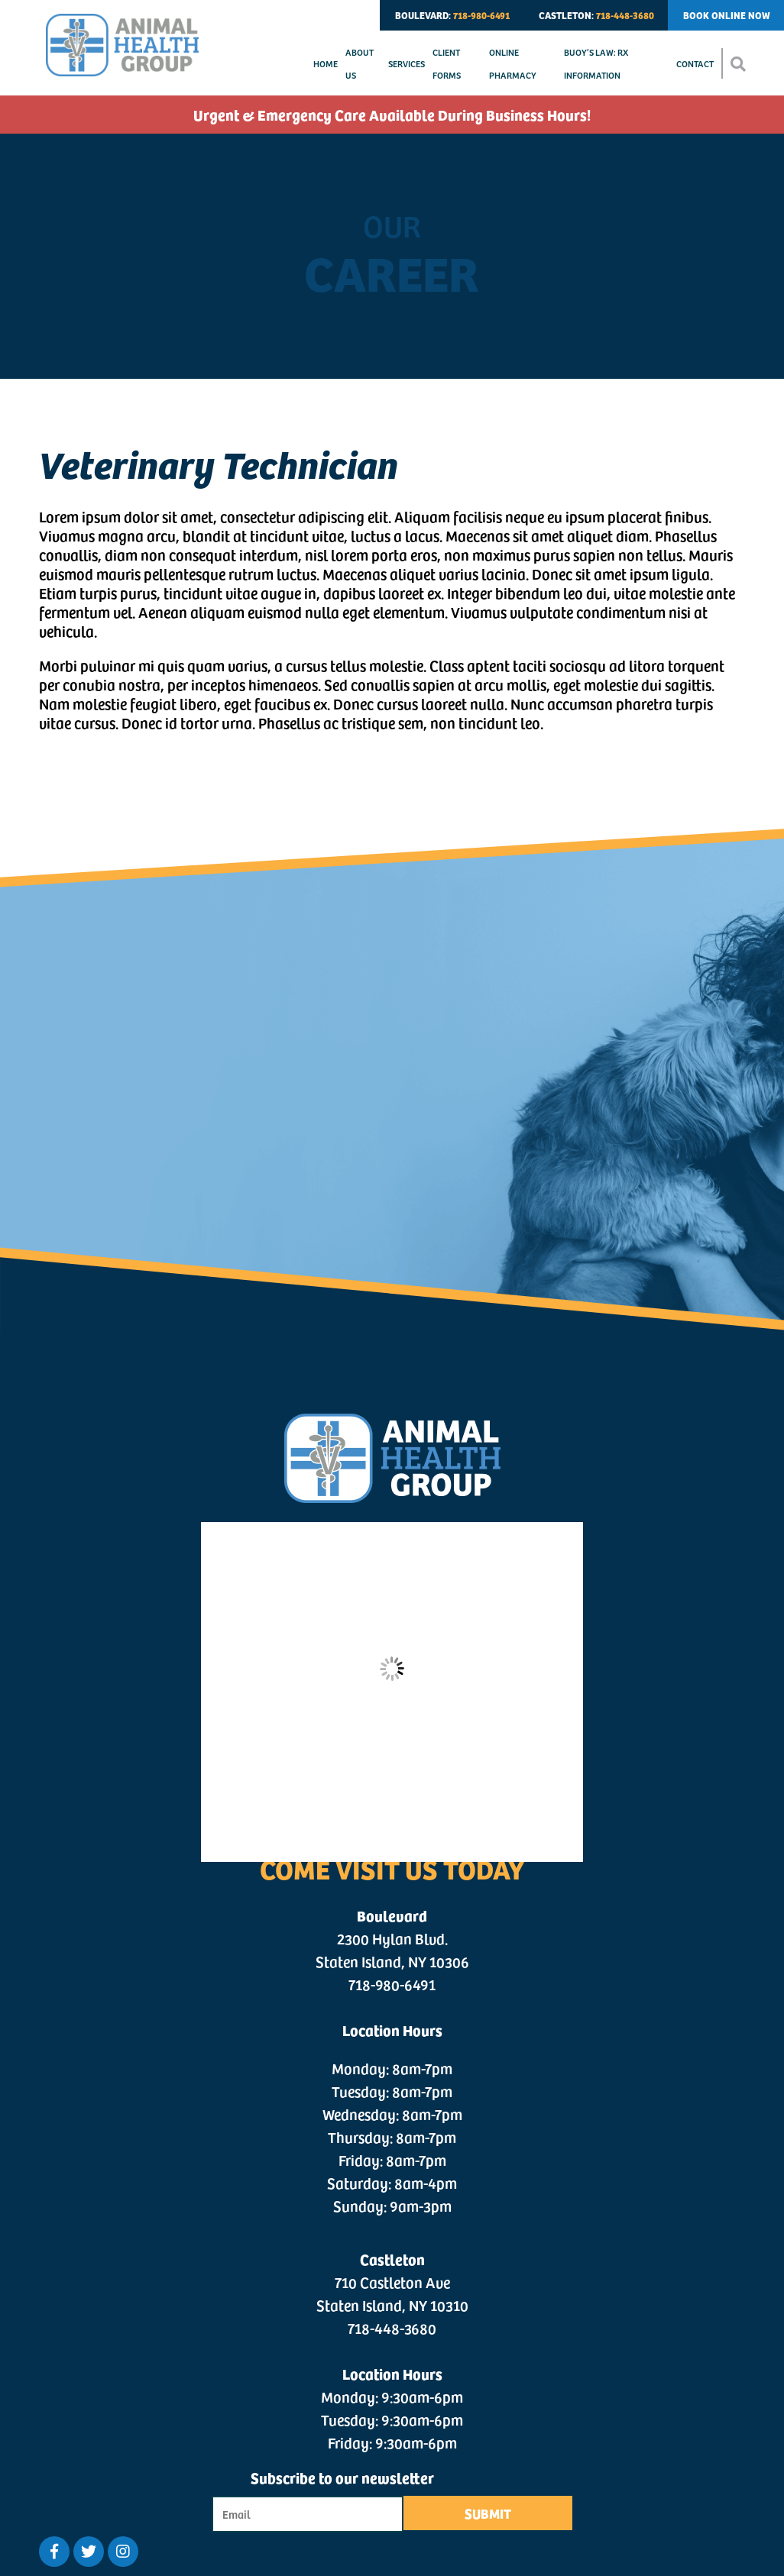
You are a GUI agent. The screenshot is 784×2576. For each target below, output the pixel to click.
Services (406, 63)
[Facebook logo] (54, 2551)
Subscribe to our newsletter (342, 2477)
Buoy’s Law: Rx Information (596, 63)
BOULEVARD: (452, 15)
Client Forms (446, 63)
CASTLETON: (596, 15)
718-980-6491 (392, 1984)
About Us (359, 63)
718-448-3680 (392, 2327)
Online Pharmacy (512, 63)
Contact (695, 63)
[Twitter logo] (88, 2551)
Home (325, 63)
